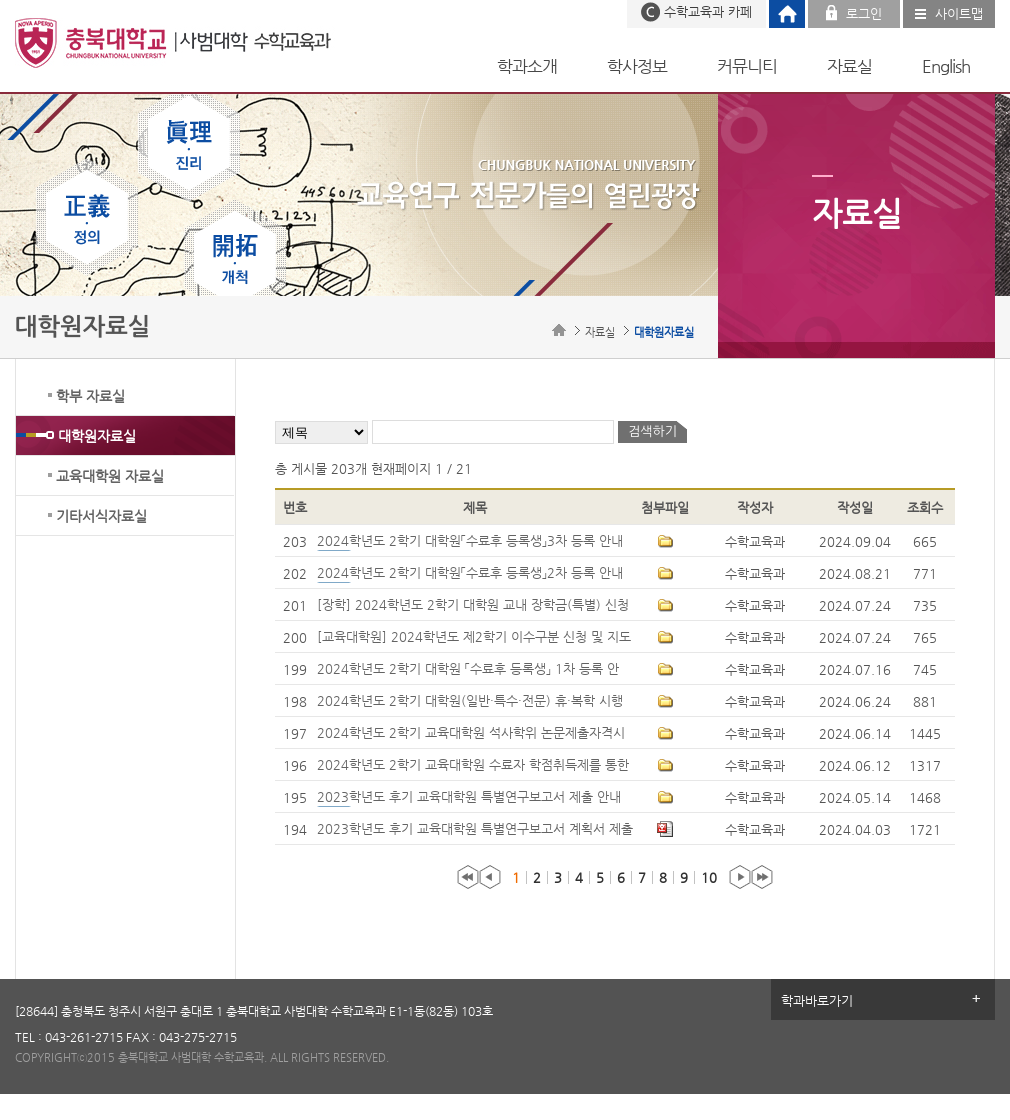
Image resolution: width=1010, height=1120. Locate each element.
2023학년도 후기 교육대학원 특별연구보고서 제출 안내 (473, 798)
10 (709, 877)
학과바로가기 (817, 1000)
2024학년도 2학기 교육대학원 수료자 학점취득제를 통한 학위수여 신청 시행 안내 (473, 766)
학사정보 (637, 66)
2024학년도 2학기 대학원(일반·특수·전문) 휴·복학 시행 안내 (470, 702)
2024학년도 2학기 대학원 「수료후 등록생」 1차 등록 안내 (468, 670)
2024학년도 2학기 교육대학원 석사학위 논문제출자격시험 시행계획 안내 (471, 734)
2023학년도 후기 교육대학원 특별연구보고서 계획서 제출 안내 (475, 830)
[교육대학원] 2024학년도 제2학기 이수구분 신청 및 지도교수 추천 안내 (474, 638)
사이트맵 (959, 13)
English (946, 66)
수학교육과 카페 (708, 11)
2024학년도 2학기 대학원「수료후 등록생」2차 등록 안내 (474, 574)
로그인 (864, 13)
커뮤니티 (747, 66)
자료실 (849, 66)
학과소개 (527, 66)
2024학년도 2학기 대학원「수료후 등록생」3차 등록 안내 (474, 542)
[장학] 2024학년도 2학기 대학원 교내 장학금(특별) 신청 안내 (473, 606)
